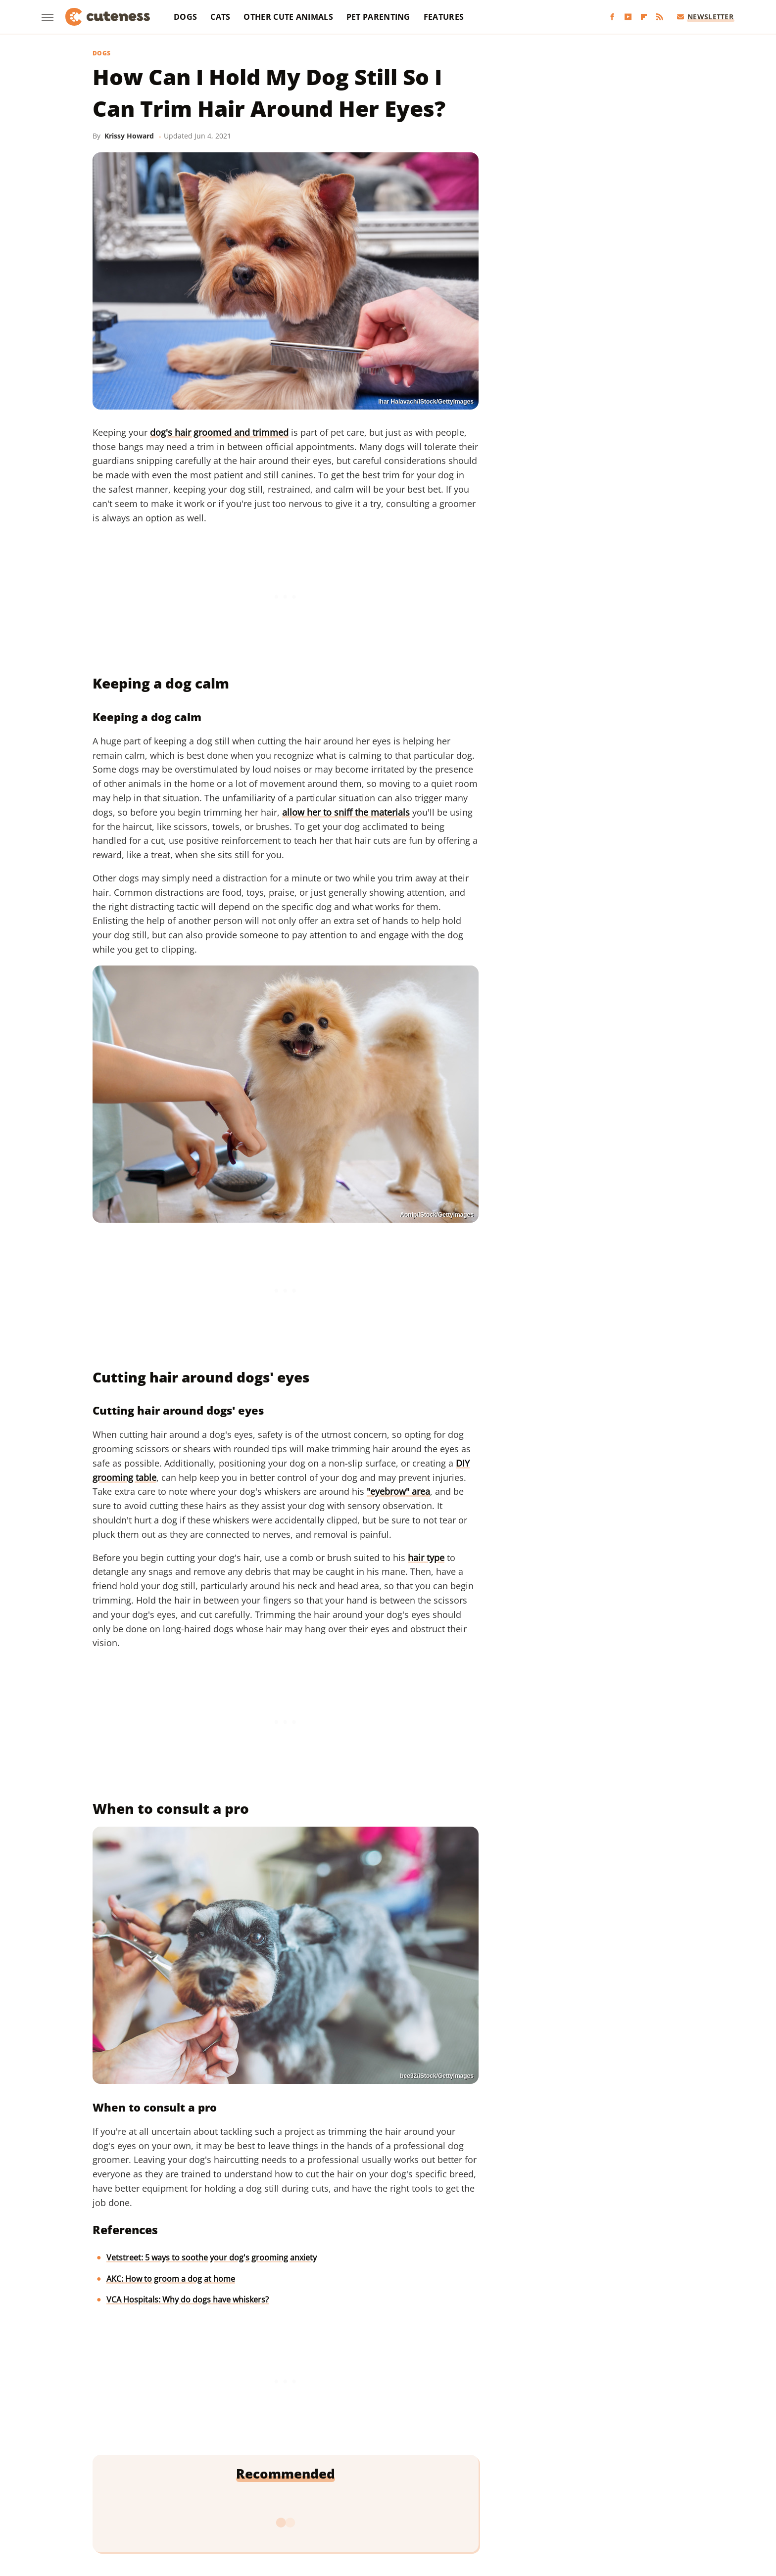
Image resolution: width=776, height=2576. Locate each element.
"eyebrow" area (398, 1491)
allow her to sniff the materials (346, 812)
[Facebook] (612, 17)
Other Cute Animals (288, 16)
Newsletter (705, 16)
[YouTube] (628, 17)
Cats (220, 16)
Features (444, 16)
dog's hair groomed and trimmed (219, 432)
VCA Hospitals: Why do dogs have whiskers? (187, 2299)
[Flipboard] (643, 17)
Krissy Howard (129, 135)
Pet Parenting (378, 16)
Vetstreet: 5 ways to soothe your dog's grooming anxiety (211, 2257)
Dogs (185, 16)
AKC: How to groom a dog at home (170, 2278)
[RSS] (659, 17)
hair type (426, 1558)
